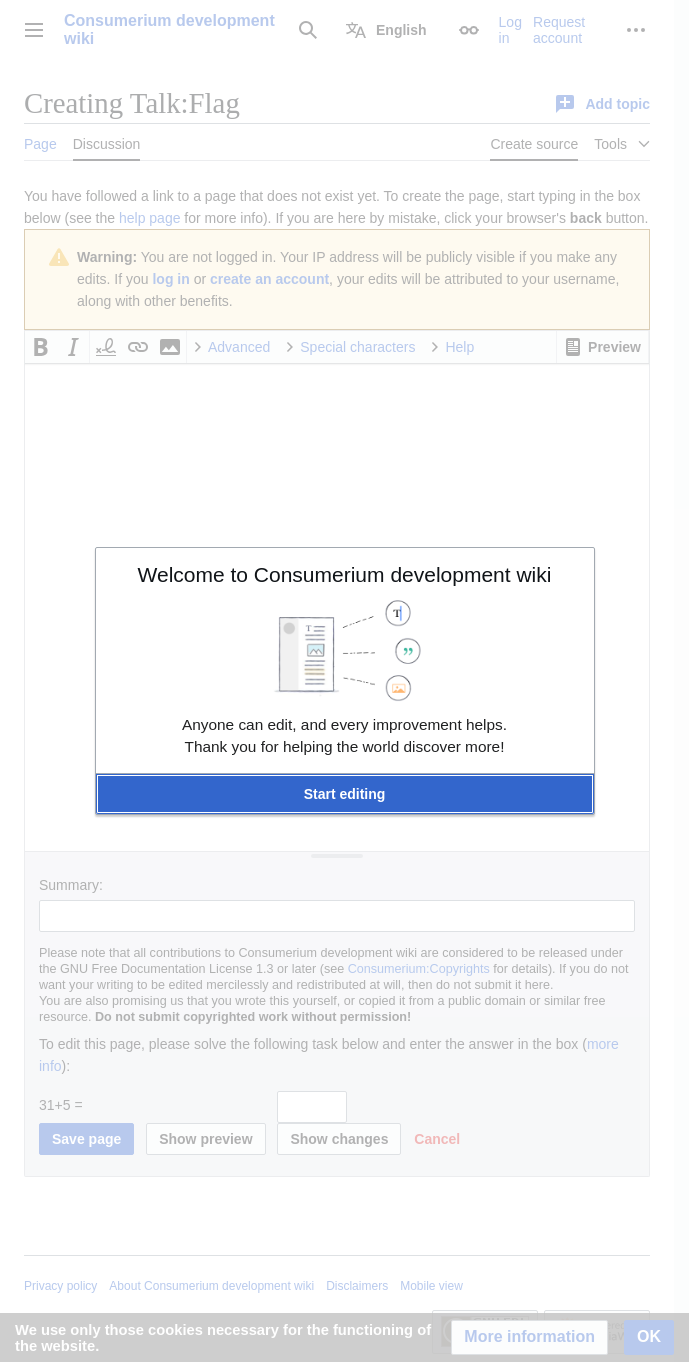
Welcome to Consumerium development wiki (345, 574)
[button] (345, 794)
